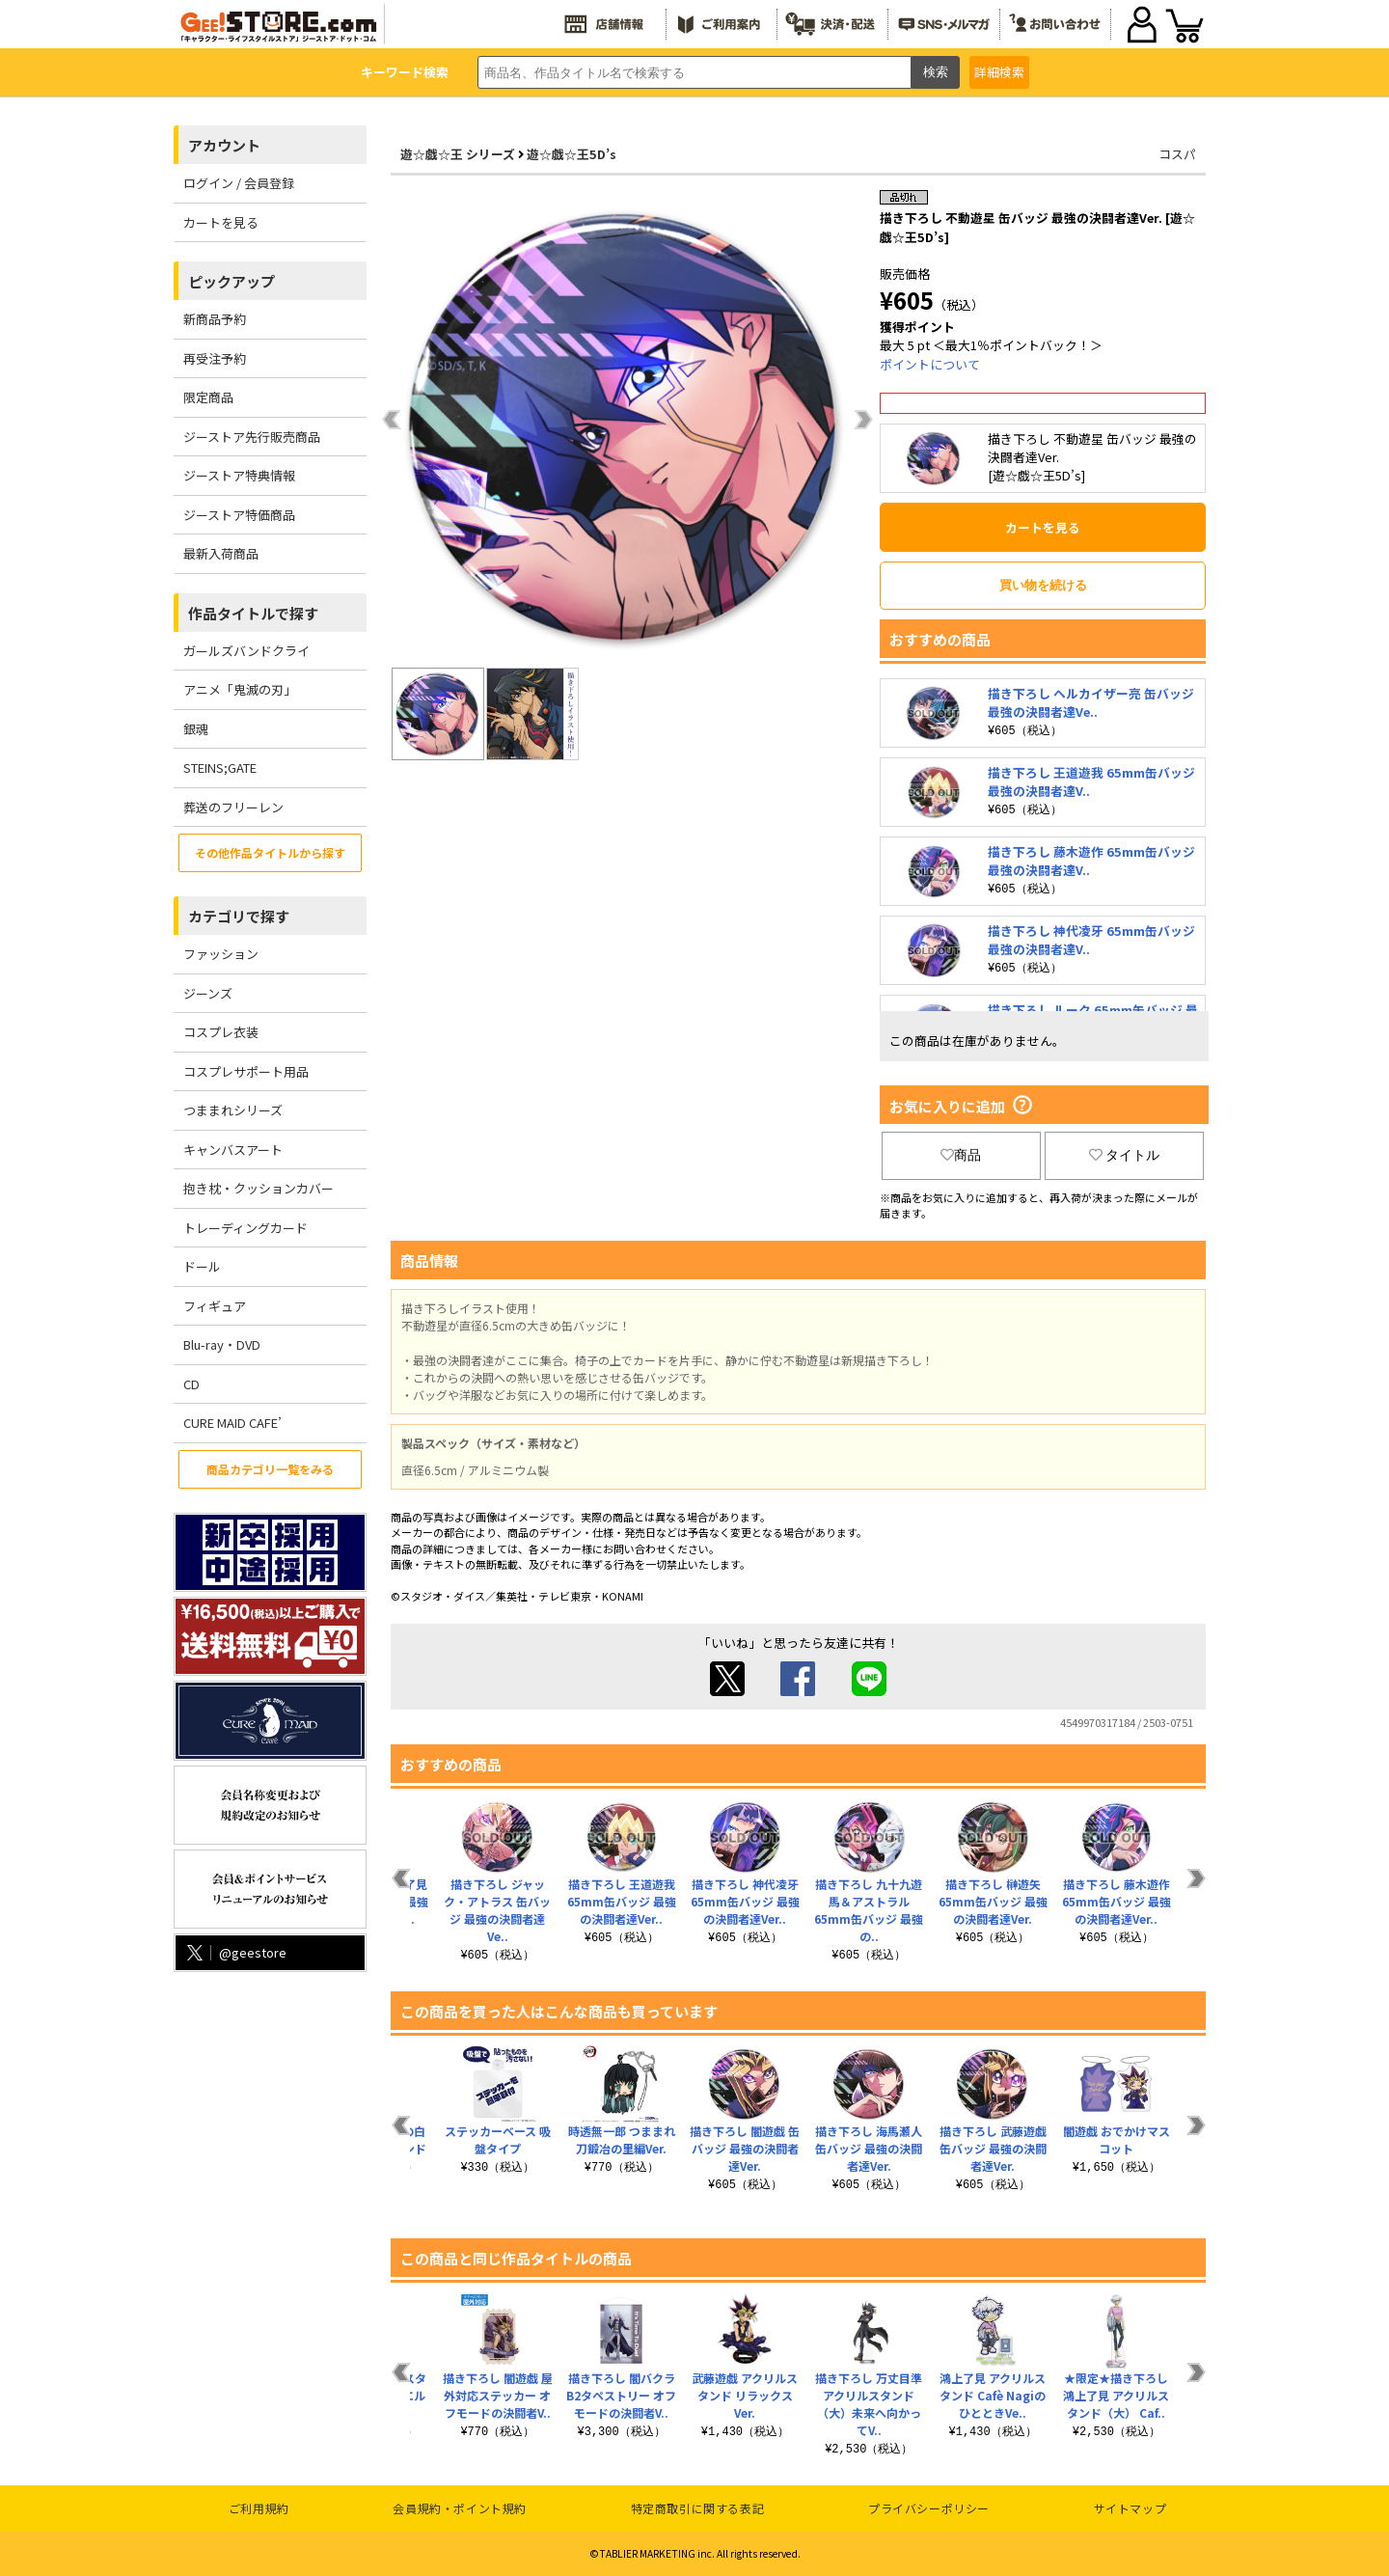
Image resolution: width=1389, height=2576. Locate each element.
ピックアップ (231, 281)
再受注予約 (214, 358)
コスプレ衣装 (221, 1032)
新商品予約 (214, 319)
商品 (960, 1155)
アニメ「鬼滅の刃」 (239, 689)
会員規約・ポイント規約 (460, 2508)
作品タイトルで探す (253, 613)
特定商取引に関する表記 (698, 2508)
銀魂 (195, 729)
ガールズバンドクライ (246, 651)
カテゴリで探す (238, 916)
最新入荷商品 (221, 553)
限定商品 (208, 397)
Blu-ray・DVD (221, 1344)
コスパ (1177, 154)
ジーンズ (207, 993)
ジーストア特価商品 (239, 515)
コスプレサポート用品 (246, 1071)
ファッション (221, 954)
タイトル (1124, 1155)
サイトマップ (1130, 2508)
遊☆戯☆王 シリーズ (457, 154)
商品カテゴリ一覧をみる (270, 1469)
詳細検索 (999, 72)
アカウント (224, 145)
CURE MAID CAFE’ (232, 1422)
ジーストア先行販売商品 (251, 436)
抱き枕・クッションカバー (258, 1188)
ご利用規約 (259, 2508)
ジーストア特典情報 (239, 475)
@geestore (234, 1952)
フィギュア (214, 1306)
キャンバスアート (233, 1149)
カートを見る (221, 222)
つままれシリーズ (233, 1110)
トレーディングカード (245, 1228)
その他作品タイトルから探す (270, 852)
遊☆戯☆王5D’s (571, 154)
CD (191, 1384)
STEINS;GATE (220, 767)
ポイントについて (930, 364)
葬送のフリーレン (233, 807)
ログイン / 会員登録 (238, 183)
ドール (202, 1266)
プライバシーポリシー (929, 2508)
